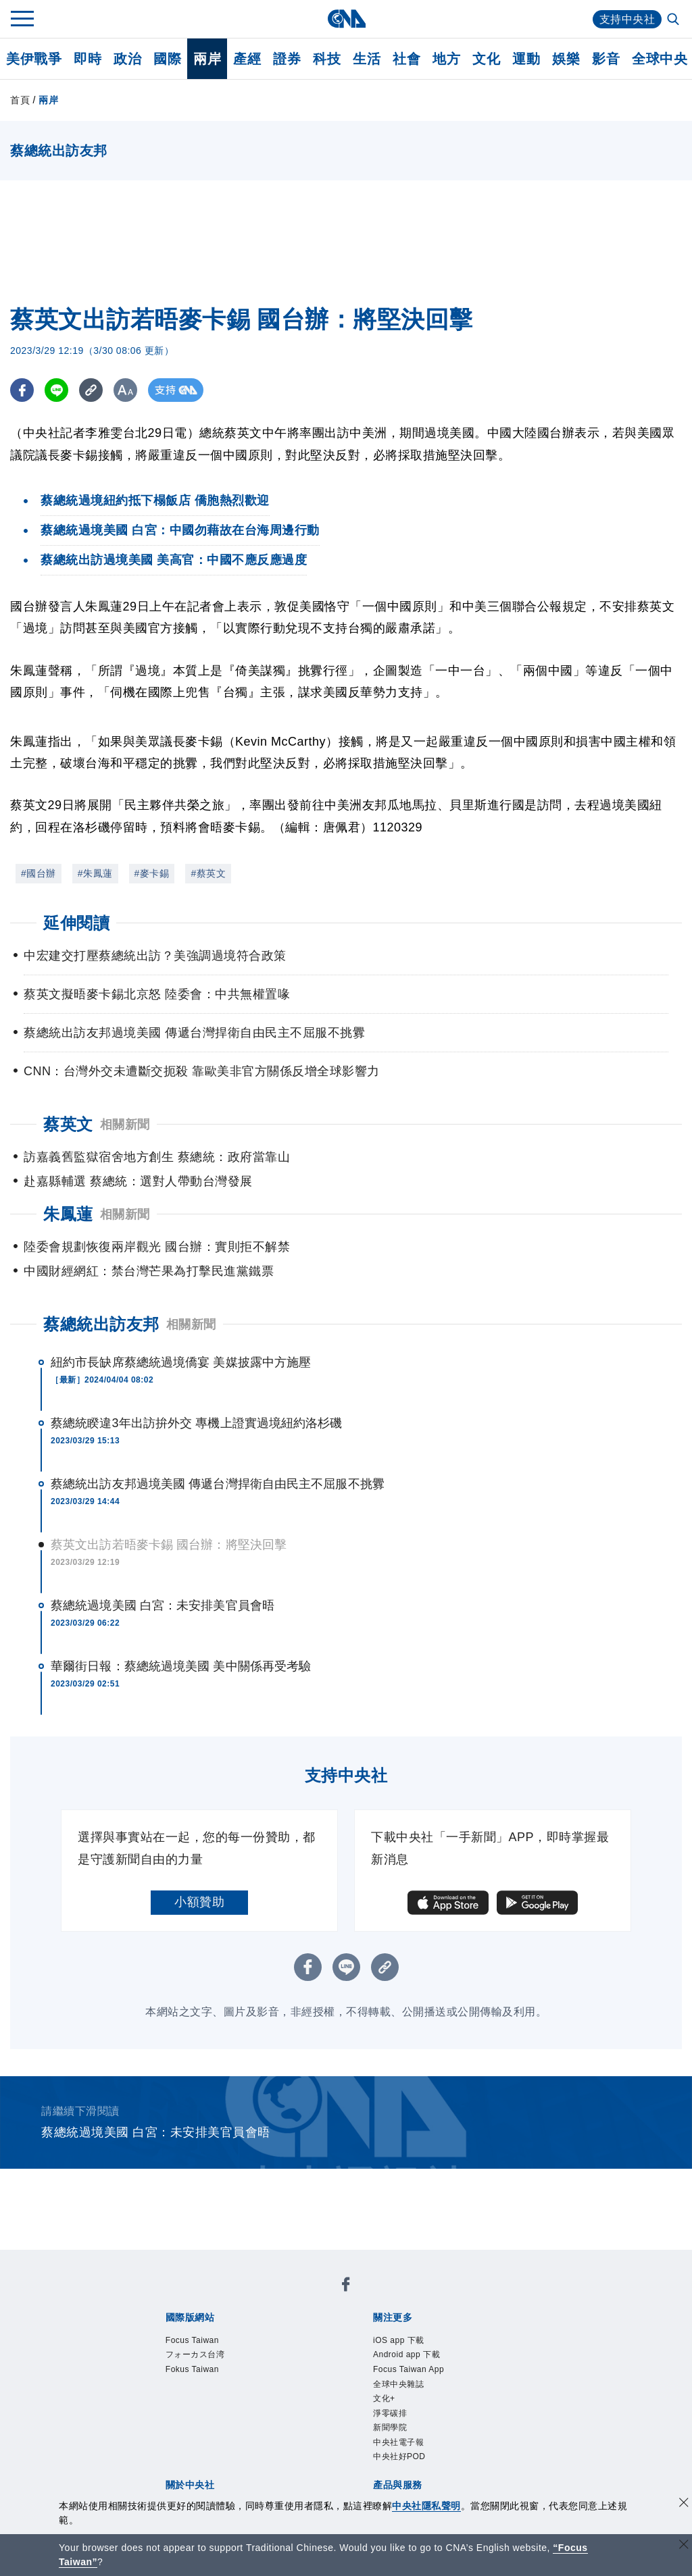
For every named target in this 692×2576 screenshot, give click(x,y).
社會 (406, 58)
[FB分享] (22, 390)
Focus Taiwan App (408, 2369)
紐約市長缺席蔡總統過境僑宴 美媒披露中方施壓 (181, 1362)
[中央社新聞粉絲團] (346, 2286)
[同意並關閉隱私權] (684, 2504)
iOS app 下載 (398, 2340)
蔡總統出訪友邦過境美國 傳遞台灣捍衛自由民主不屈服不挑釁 (218, 1484)
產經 (247, 58)
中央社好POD (399, 2456)
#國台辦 (38, 873)
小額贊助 (199, 1902)
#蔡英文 (208, 873)
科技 (327, 58)
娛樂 (566, 58)
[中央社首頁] (346, 18)
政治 (127, 58)
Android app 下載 (406, 2354)
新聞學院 (390, 2427)
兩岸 (207, 58)
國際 (167, 58)
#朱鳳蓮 (95, 873)
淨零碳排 (390, 2413)
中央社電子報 (398, 2442)
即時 (87, 58)
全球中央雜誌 (398, 2384)
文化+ (384, 2398)
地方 (446, 58)
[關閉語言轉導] (684, 2546)
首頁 (20, 100)
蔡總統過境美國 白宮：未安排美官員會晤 (162, 1605)
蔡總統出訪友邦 (101, 1324)
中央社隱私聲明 (426, 2505)
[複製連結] (91, 390)
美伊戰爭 (33, 58)
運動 (526, 58)
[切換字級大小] (125, 390)
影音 (606, 58)
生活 (366, 58)
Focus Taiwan (192, 2340)
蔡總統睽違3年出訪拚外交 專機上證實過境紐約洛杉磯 (197, 1423)
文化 (486, 58)
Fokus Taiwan (192, 2369)
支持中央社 (627, 19)
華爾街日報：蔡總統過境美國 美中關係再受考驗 (181, 1666)
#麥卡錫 (152, 873)
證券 (287, 58)
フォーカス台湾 (195, 2354)
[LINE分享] (56, 390)
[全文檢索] (674, 20)
